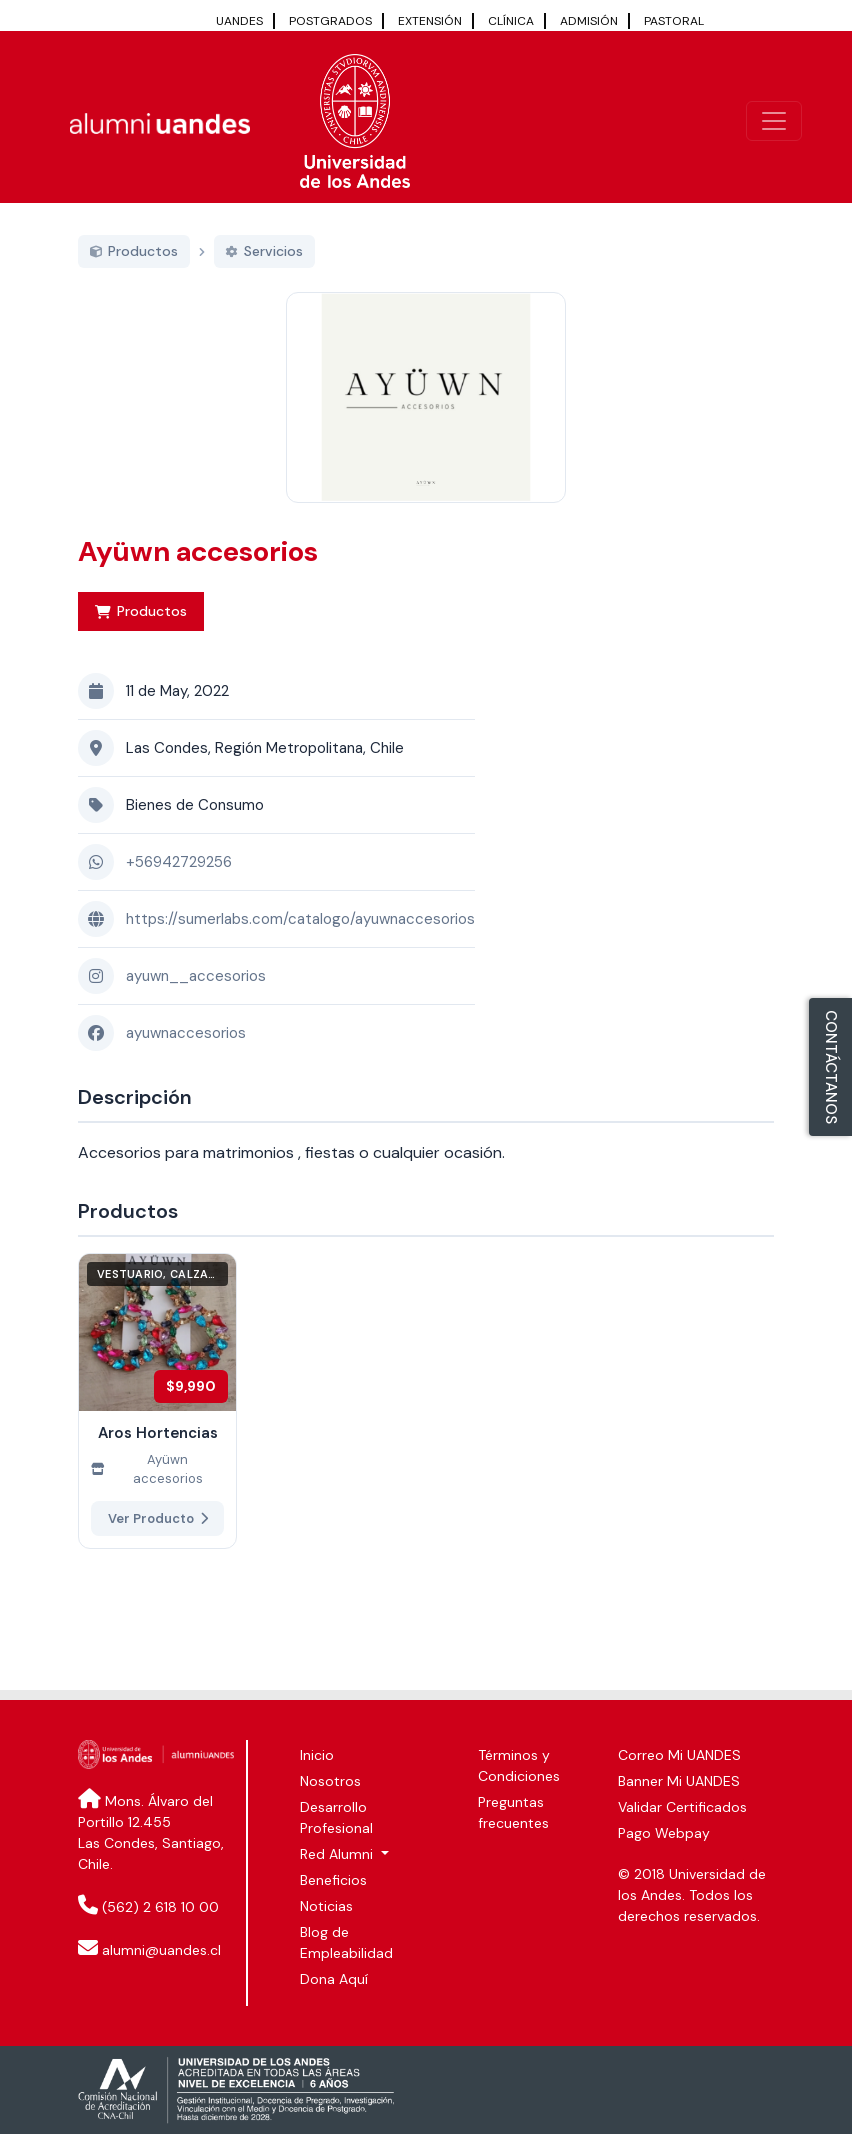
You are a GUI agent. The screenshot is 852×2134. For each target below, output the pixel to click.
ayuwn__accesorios (196, 999)
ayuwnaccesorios (186, 1056)
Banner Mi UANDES (679, 1781)
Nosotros (330, 1781)
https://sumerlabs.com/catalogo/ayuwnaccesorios (300, 942)
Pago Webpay (664, 1833)
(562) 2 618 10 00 (160, 1907)
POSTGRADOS (330, 21)
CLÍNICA (511, 21)
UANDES (239, 21)
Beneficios (333, 1880)
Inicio (317, 1755)
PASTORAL (674, 21)
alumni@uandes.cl (161, 1950)
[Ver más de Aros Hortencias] (157, 1423)
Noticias (326, 1906)
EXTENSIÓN (430, 21)
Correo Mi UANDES (679, 1755)
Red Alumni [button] (338, 1854)
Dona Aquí (334, 1979)
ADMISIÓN (589, 21)
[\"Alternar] (774, 121)
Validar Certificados (682, 1807)
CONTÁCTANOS (831, 1067)
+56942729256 (179, 885)
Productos (141, 634)
